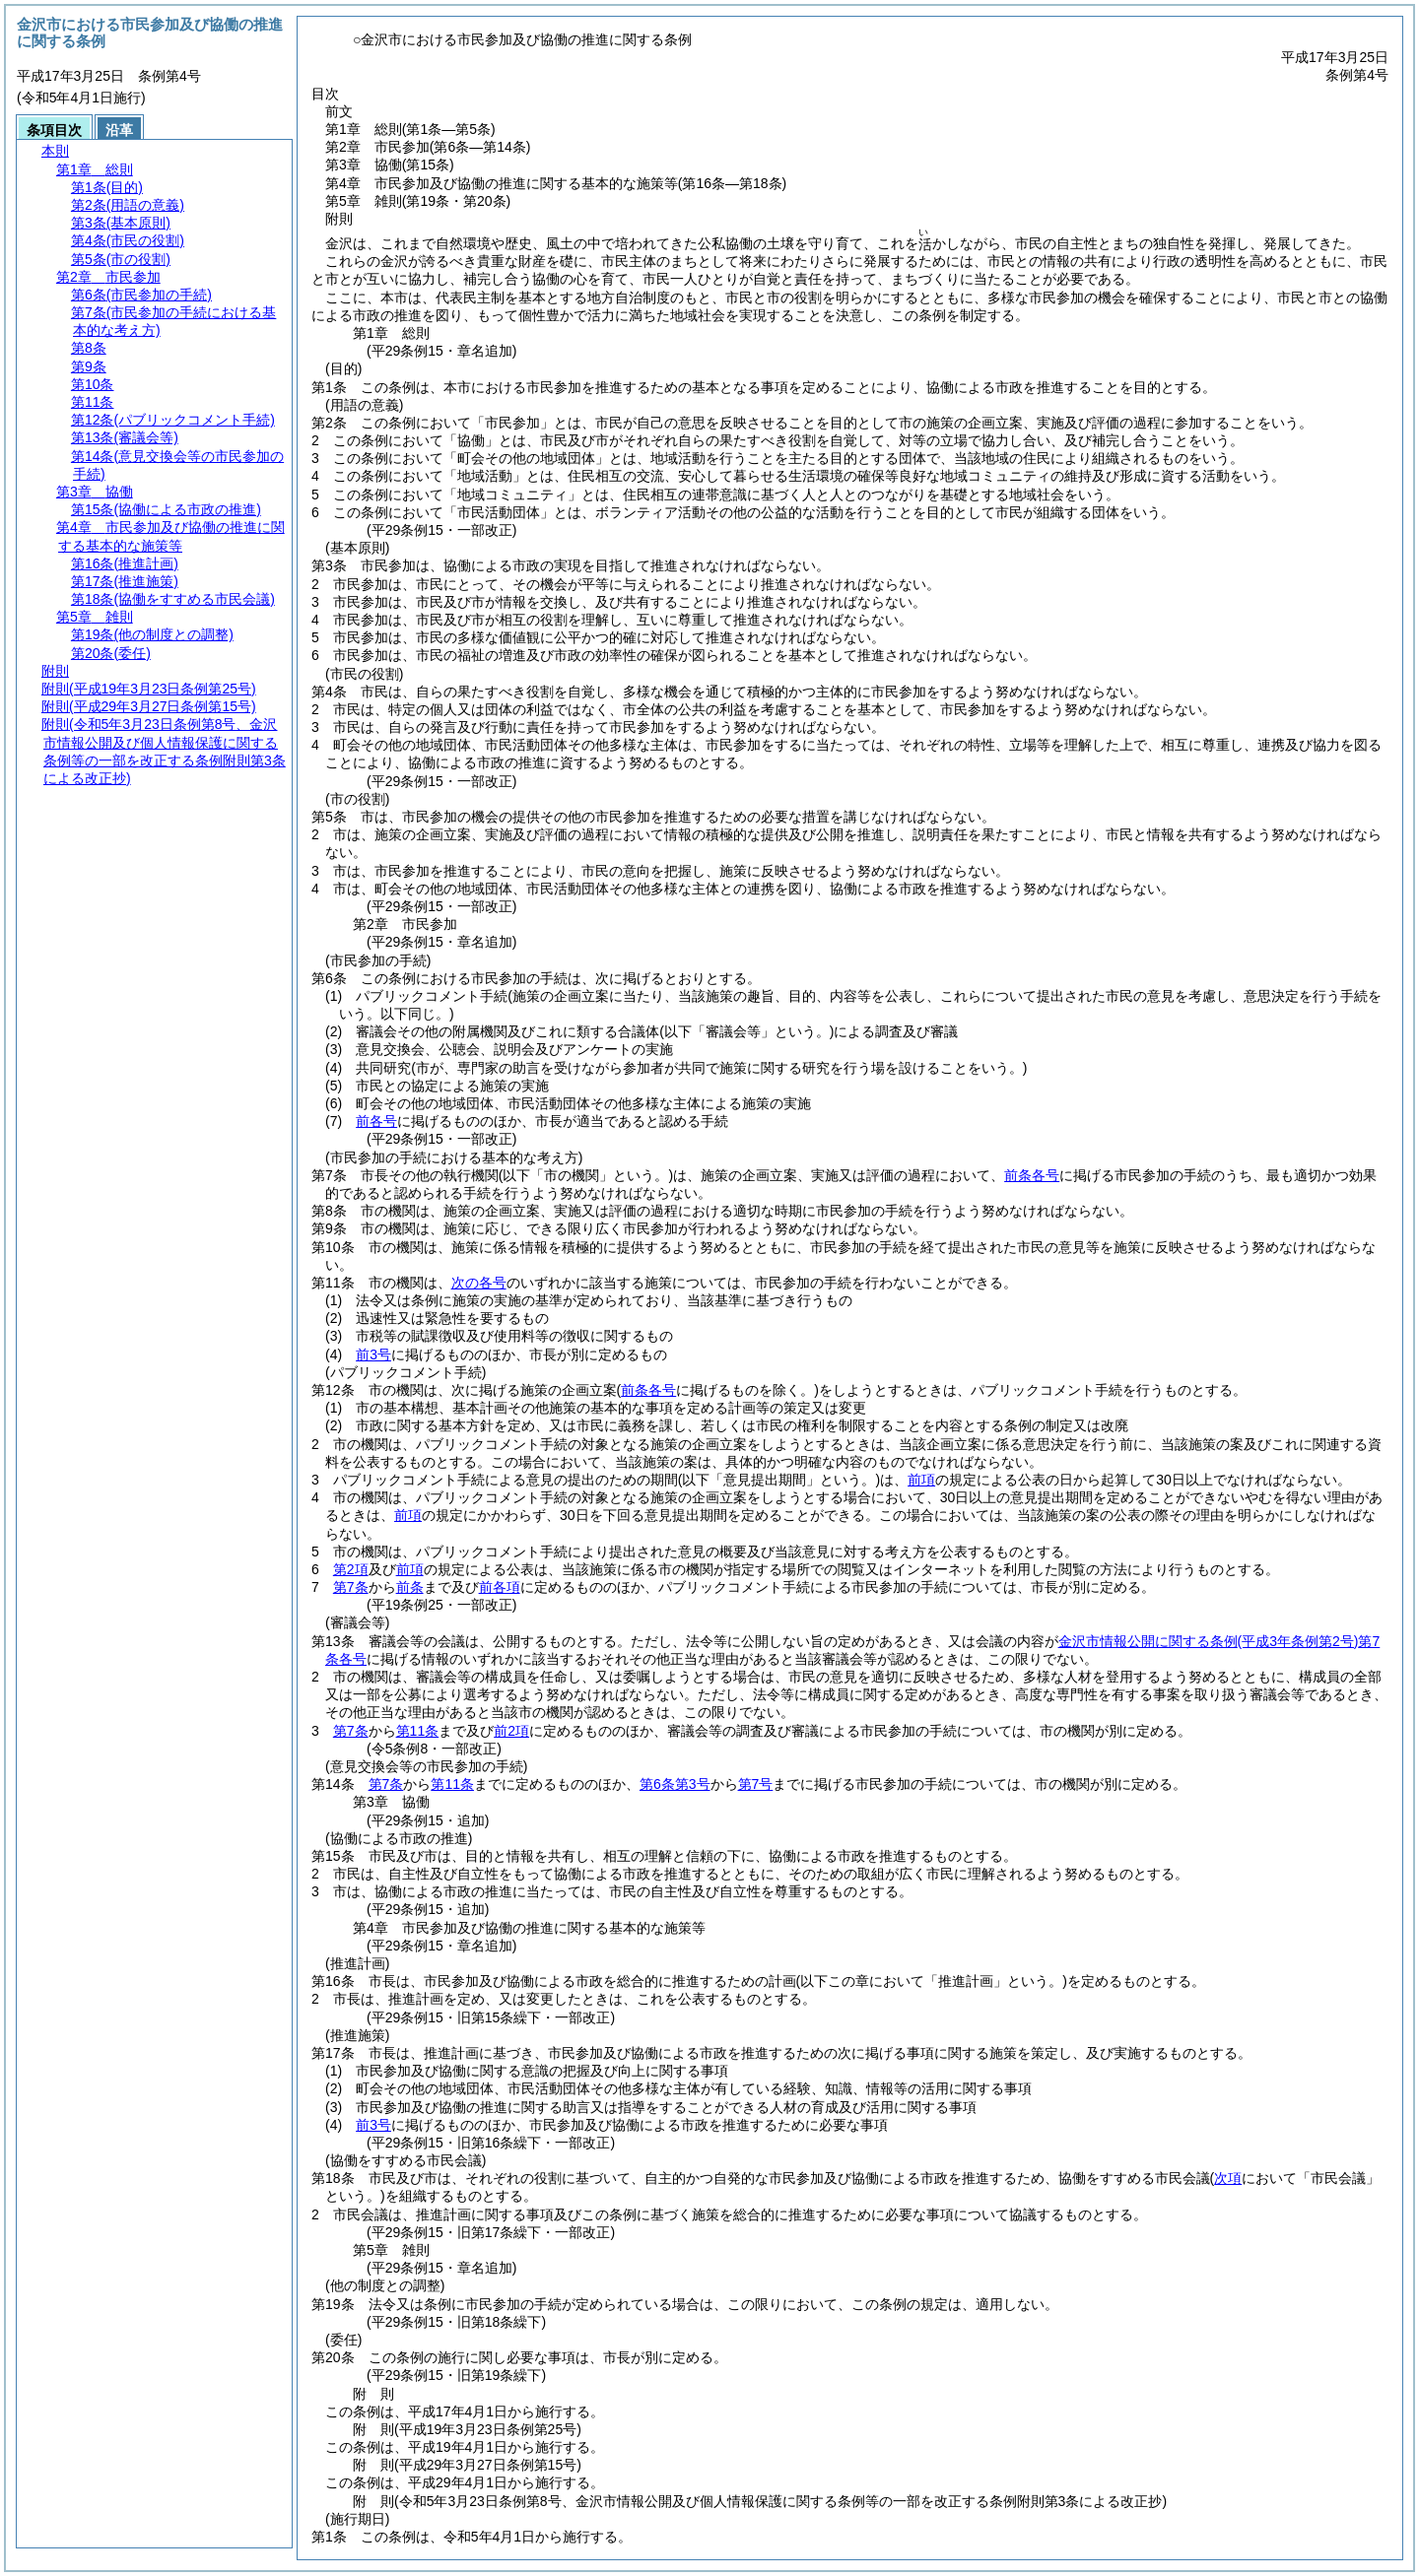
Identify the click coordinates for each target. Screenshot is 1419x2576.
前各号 (376, 1121)
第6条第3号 (675, 1784)
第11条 (417, 1731)
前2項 (511, 1731)
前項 (921, 1479)
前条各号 (1031, 1175)
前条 (410, 1587)
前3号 (373, 1354)
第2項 (351, 1569)
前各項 (499, 1587)
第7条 (351, 1587)
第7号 (756, 1784)
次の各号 (479, 1282)
